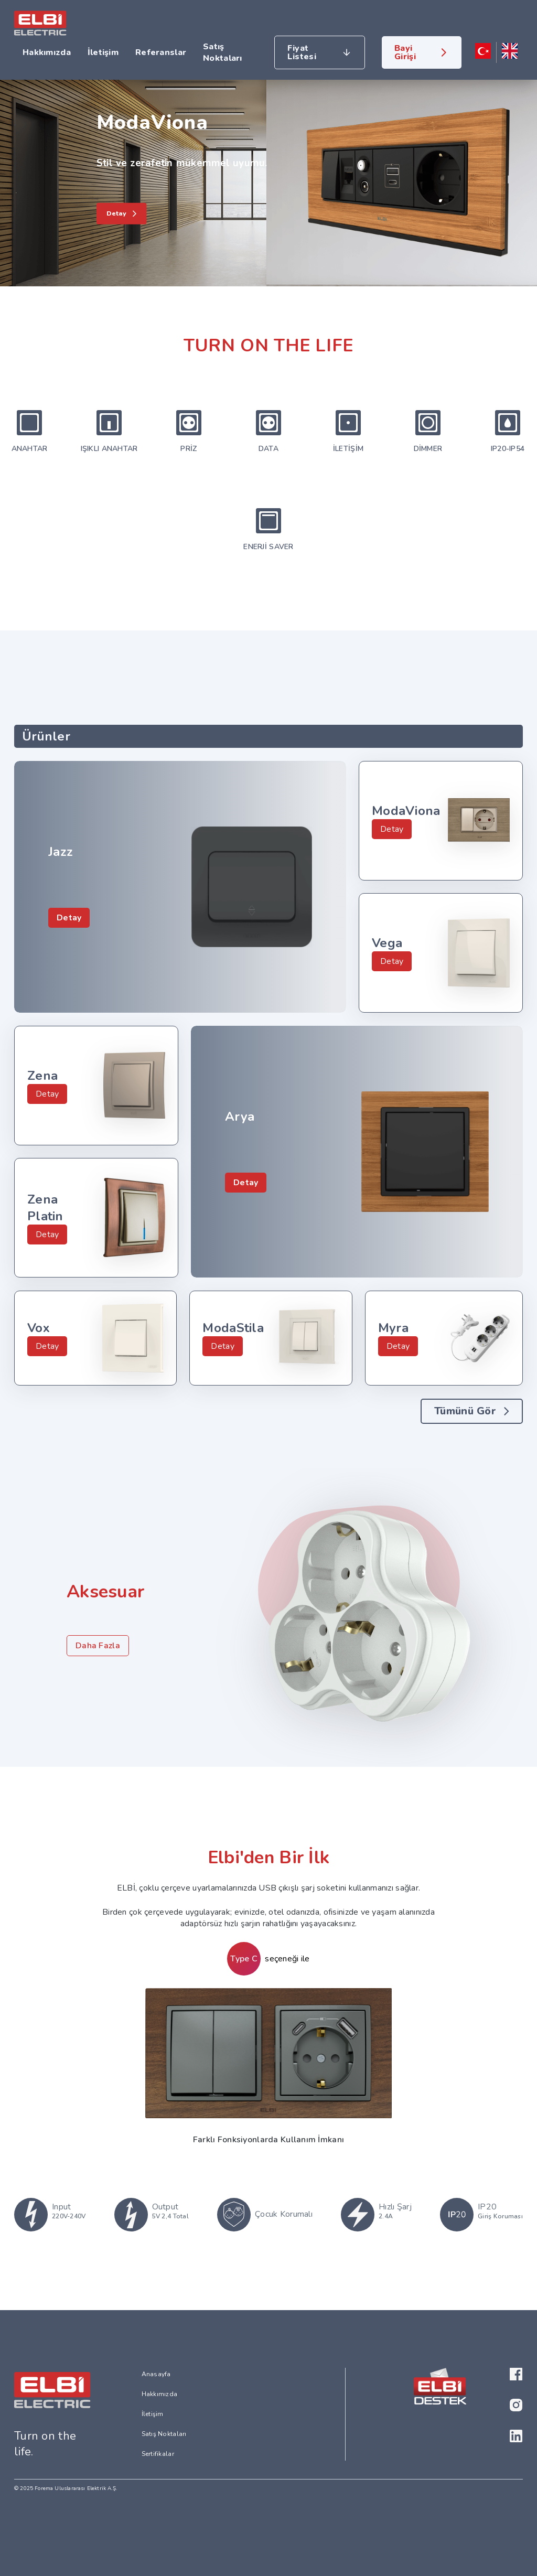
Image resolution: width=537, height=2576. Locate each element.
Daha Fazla (98, 1645)
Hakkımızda (47, 52)
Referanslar (160, 52)
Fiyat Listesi (301, 52)
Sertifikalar (158, 2454)
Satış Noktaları (222, 52)
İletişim (103, 52)
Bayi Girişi (405, 52)
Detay (69, 918)
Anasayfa (156, 2374)
